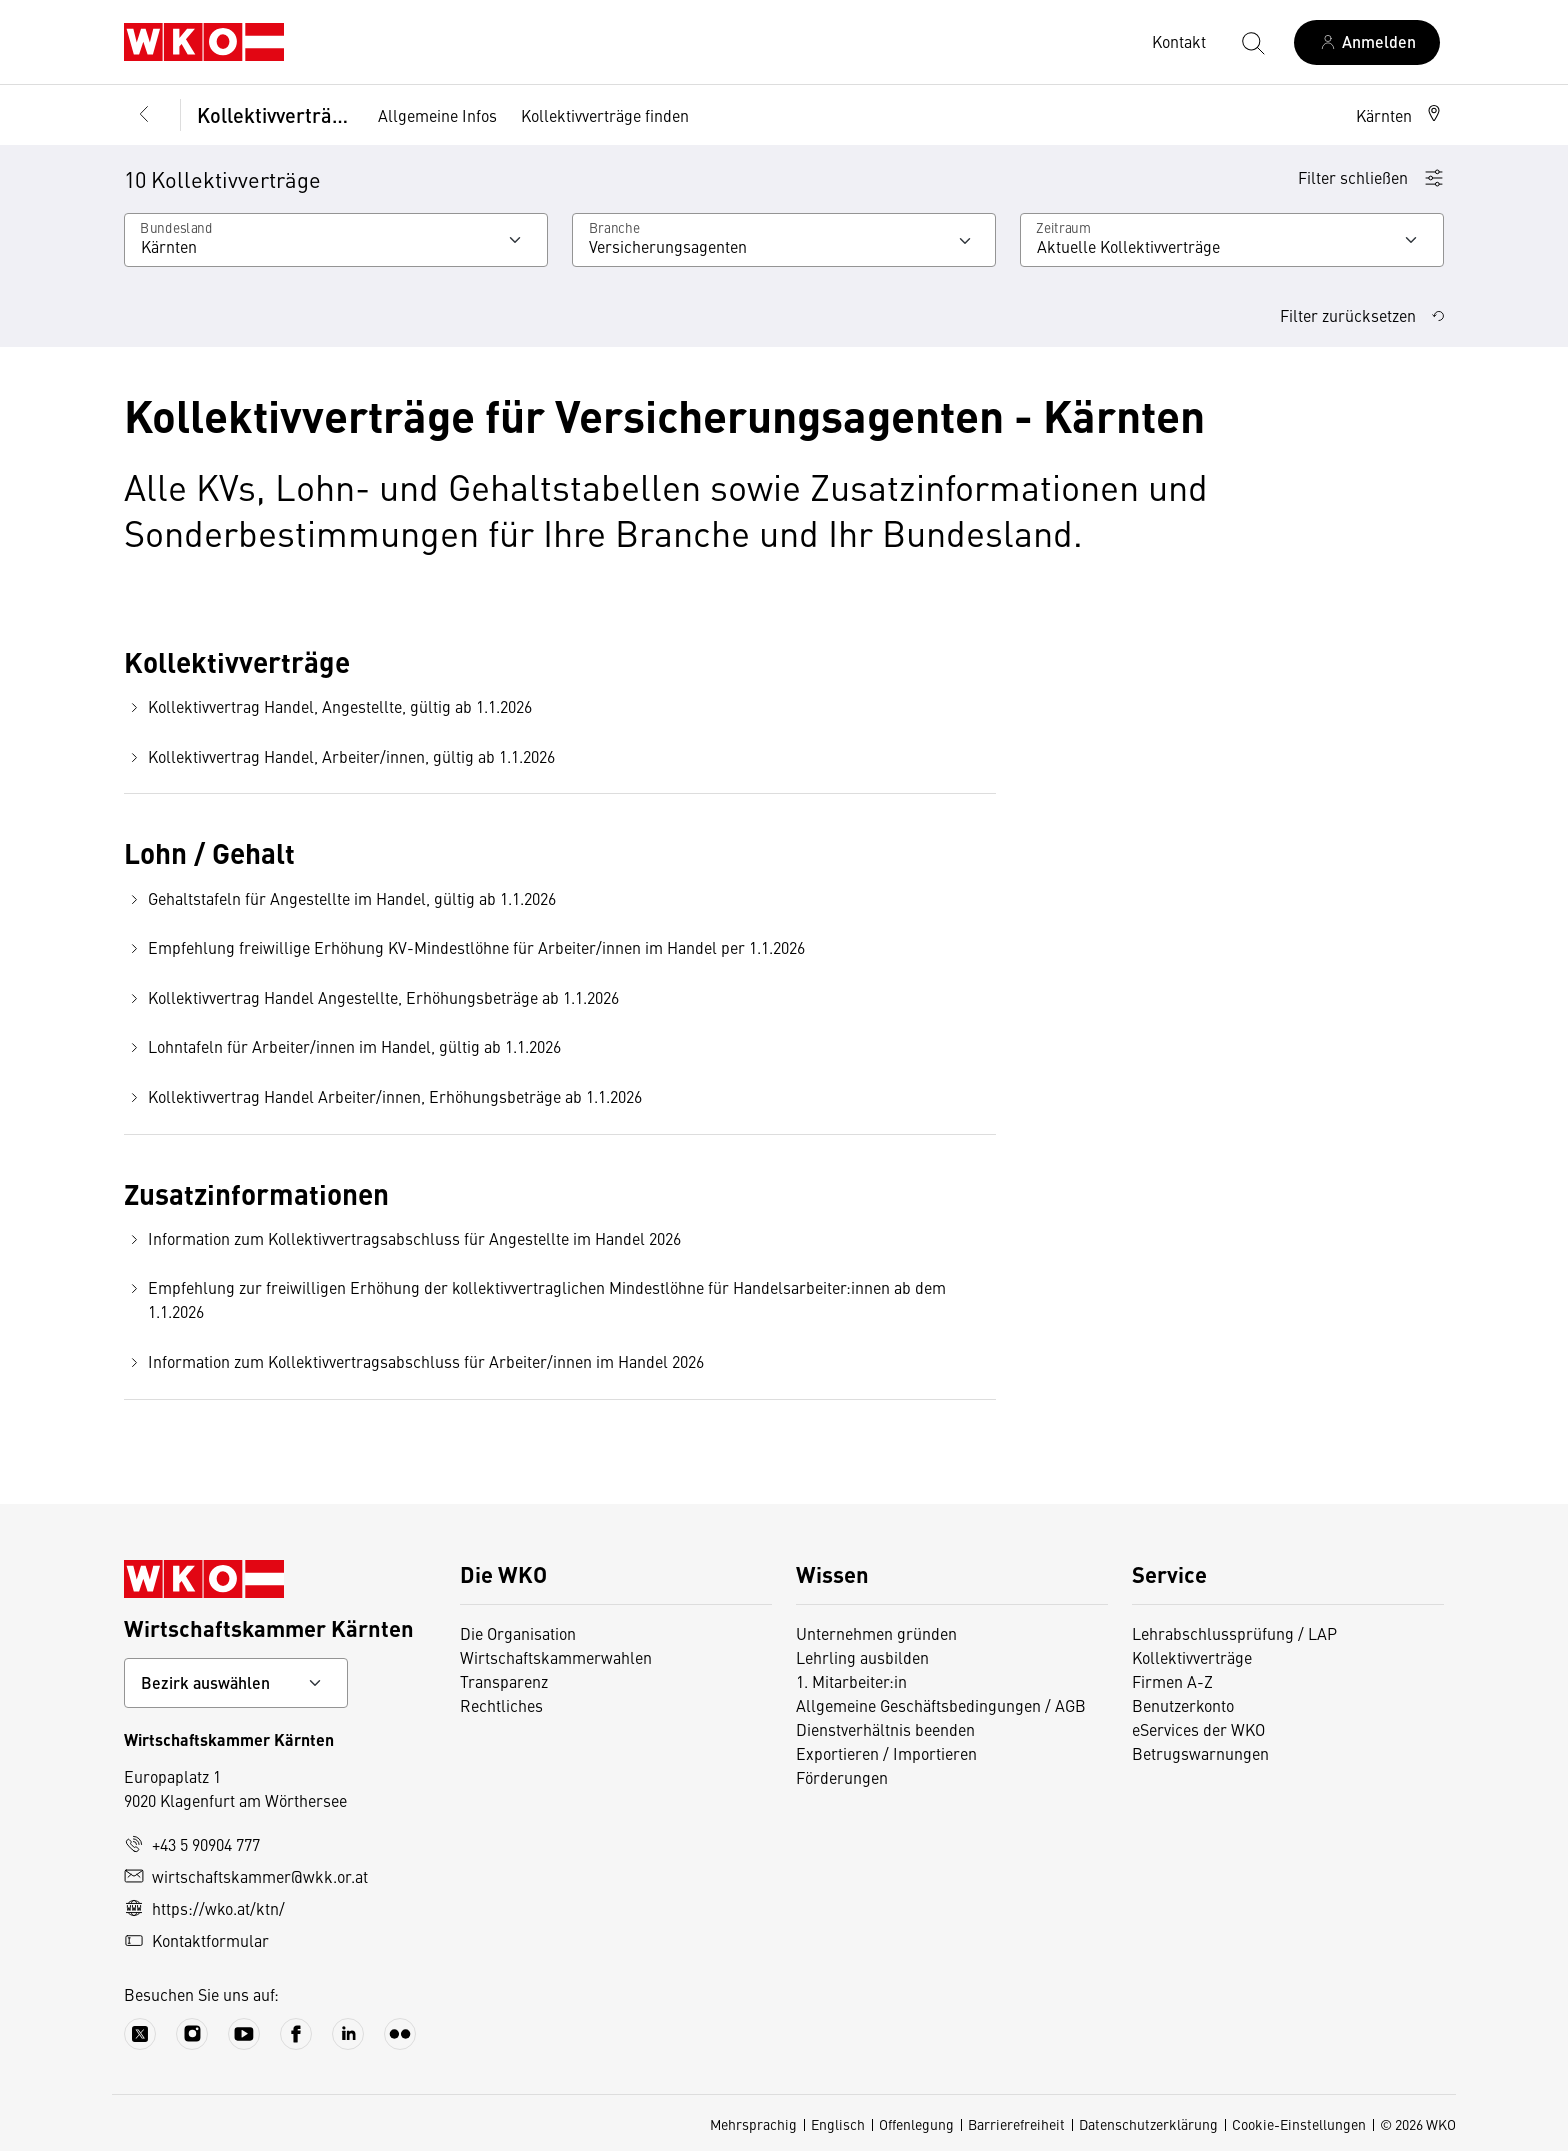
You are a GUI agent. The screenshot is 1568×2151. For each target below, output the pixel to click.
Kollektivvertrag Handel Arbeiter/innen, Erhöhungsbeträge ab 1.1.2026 (383, 1096)
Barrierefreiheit (1016, 2124)
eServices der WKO (1198, 1729)
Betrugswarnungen (1200, 1753)
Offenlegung (916, 2124)
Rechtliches (501, 1705)
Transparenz (504, 1681)
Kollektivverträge (273, 114)
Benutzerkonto (1183, 1705)
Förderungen (842, 1777)
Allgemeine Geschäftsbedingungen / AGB (941, 1705)
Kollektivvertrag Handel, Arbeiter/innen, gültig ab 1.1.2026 (339, 756)
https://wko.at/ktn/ (204, 1908)
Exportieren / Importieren (886, 1753)
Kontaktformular (196, 1940)
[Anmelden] (1367, 42)
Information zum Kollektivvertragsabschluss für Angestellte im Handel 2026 (402, 1238)
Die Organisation (518, 1633)
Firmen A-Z (1172, 1681)
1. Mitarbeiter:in (851, 1681)
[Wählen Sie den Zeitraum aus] (1232, 240)
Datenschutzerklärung (1148, 2124)
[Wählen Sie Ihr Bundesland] (336, 240)
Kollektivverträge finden (605, 115)
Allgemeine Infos (437, 115)
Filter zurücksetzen (1362, 315)
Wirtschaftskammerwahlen (556, 1657)
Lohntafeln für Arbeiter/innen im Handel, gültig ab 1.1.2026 (342, 1046)
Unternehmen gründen (876, 1633)
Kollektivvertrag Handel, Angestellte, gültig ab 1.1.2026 (328, 706)
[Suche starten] (1252, 42)
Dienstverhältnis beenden (885, 1729)
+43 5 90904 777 (192, 1844)
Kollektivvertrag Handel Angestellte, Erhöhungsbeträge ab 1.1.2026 (371, 997)
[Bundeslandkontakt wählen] (236, 1683)
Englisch (838, 2124)
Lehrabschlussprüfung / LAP (1234, 1633)
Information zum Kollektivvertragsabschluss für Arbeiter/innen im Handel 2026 (414, 1361)
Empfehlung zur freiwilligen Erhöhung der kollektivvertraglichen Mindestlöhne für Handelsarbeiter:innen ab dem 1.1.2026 (535, 1299)
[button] (1400, 115)
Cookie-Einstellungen (1299, 2124)
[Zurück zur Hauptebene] (144, 115)
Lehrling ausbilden (862, 1657)
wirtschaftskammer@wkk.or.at (246, 1876)
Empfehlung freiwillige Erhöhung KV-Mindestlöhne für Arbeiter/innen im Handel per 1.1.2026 (464, 947)
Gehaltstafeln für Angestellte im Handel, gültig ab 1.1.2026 (340, 898)
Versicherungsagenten (668, 246)
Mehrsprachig (753, 2124)
